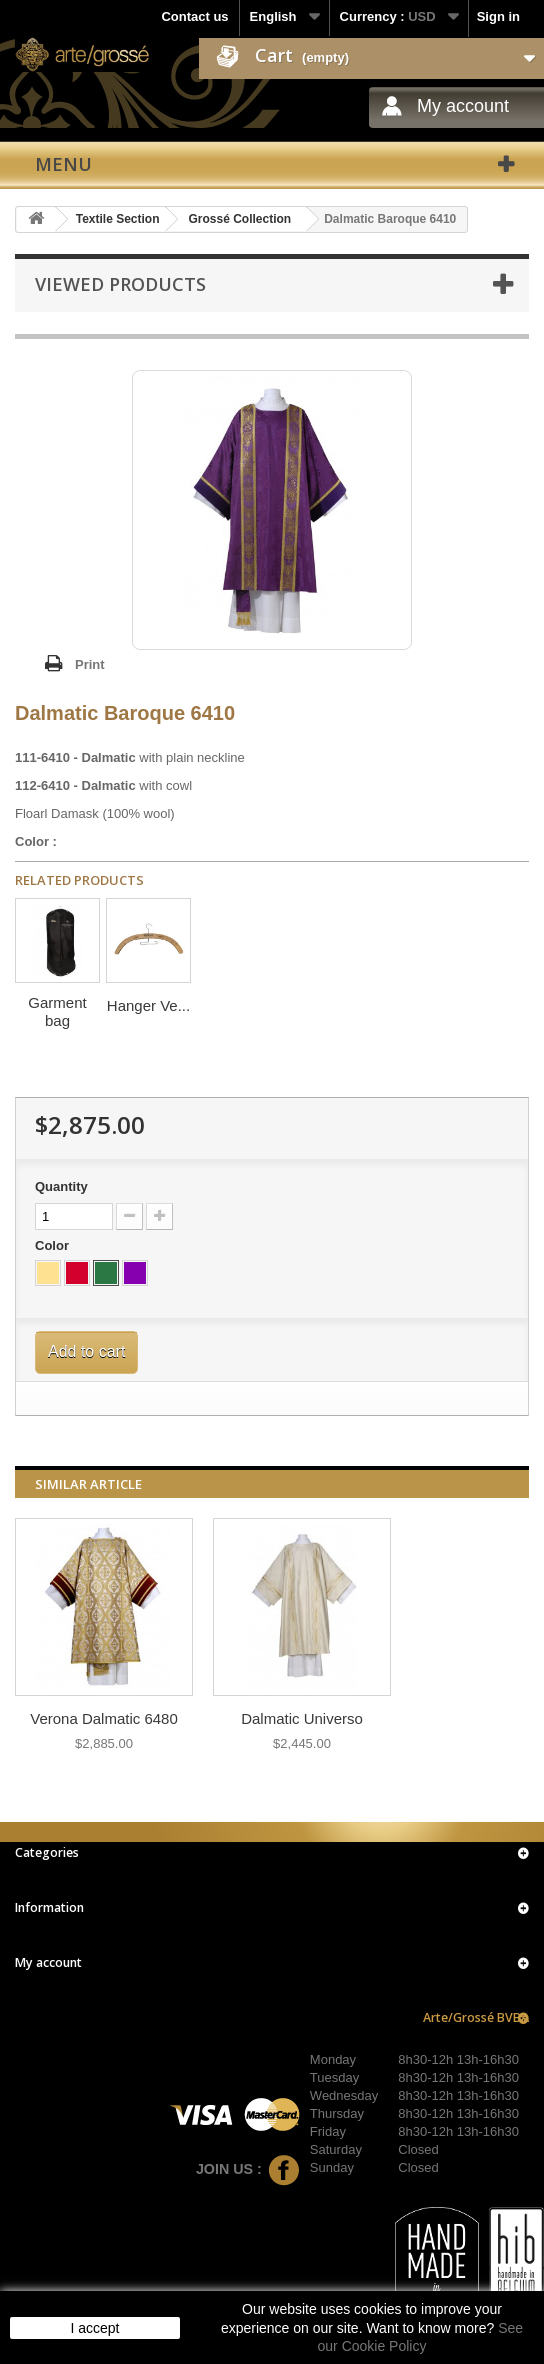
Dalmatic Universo (302, 1718)
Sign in (498, 16)
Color (54, 1245)
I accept (94, 2328)
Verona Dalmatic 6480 (104, 1718)
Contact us (194, 16)
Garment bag (57, 1011)
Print (90, 664)
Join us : (248, 2169)
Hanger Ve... (148, 1005)
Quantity (61, 1186)
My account (463, 106)
